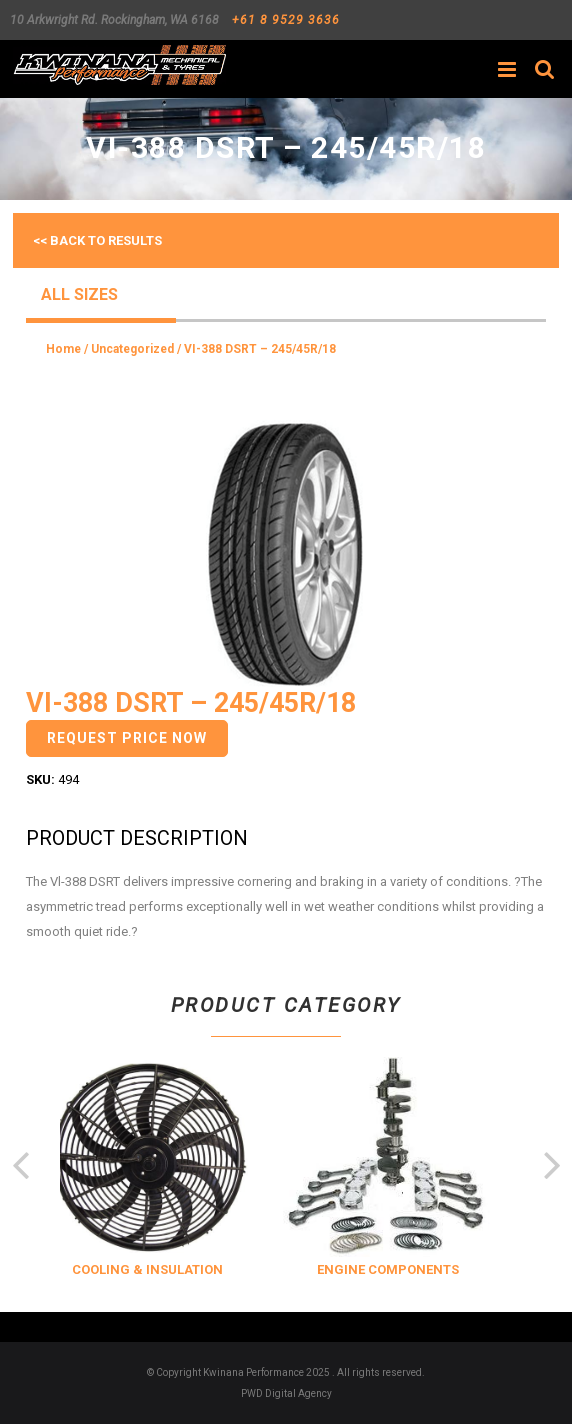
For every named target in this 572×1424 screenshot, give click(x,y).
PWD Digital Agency (286, 1393)
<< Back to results (97, 240)
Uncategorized (132, 349)
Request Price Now (127, 738)
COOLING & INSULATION (159, 1269)
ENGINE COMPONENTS (400, 1269)
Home (63, 349)
